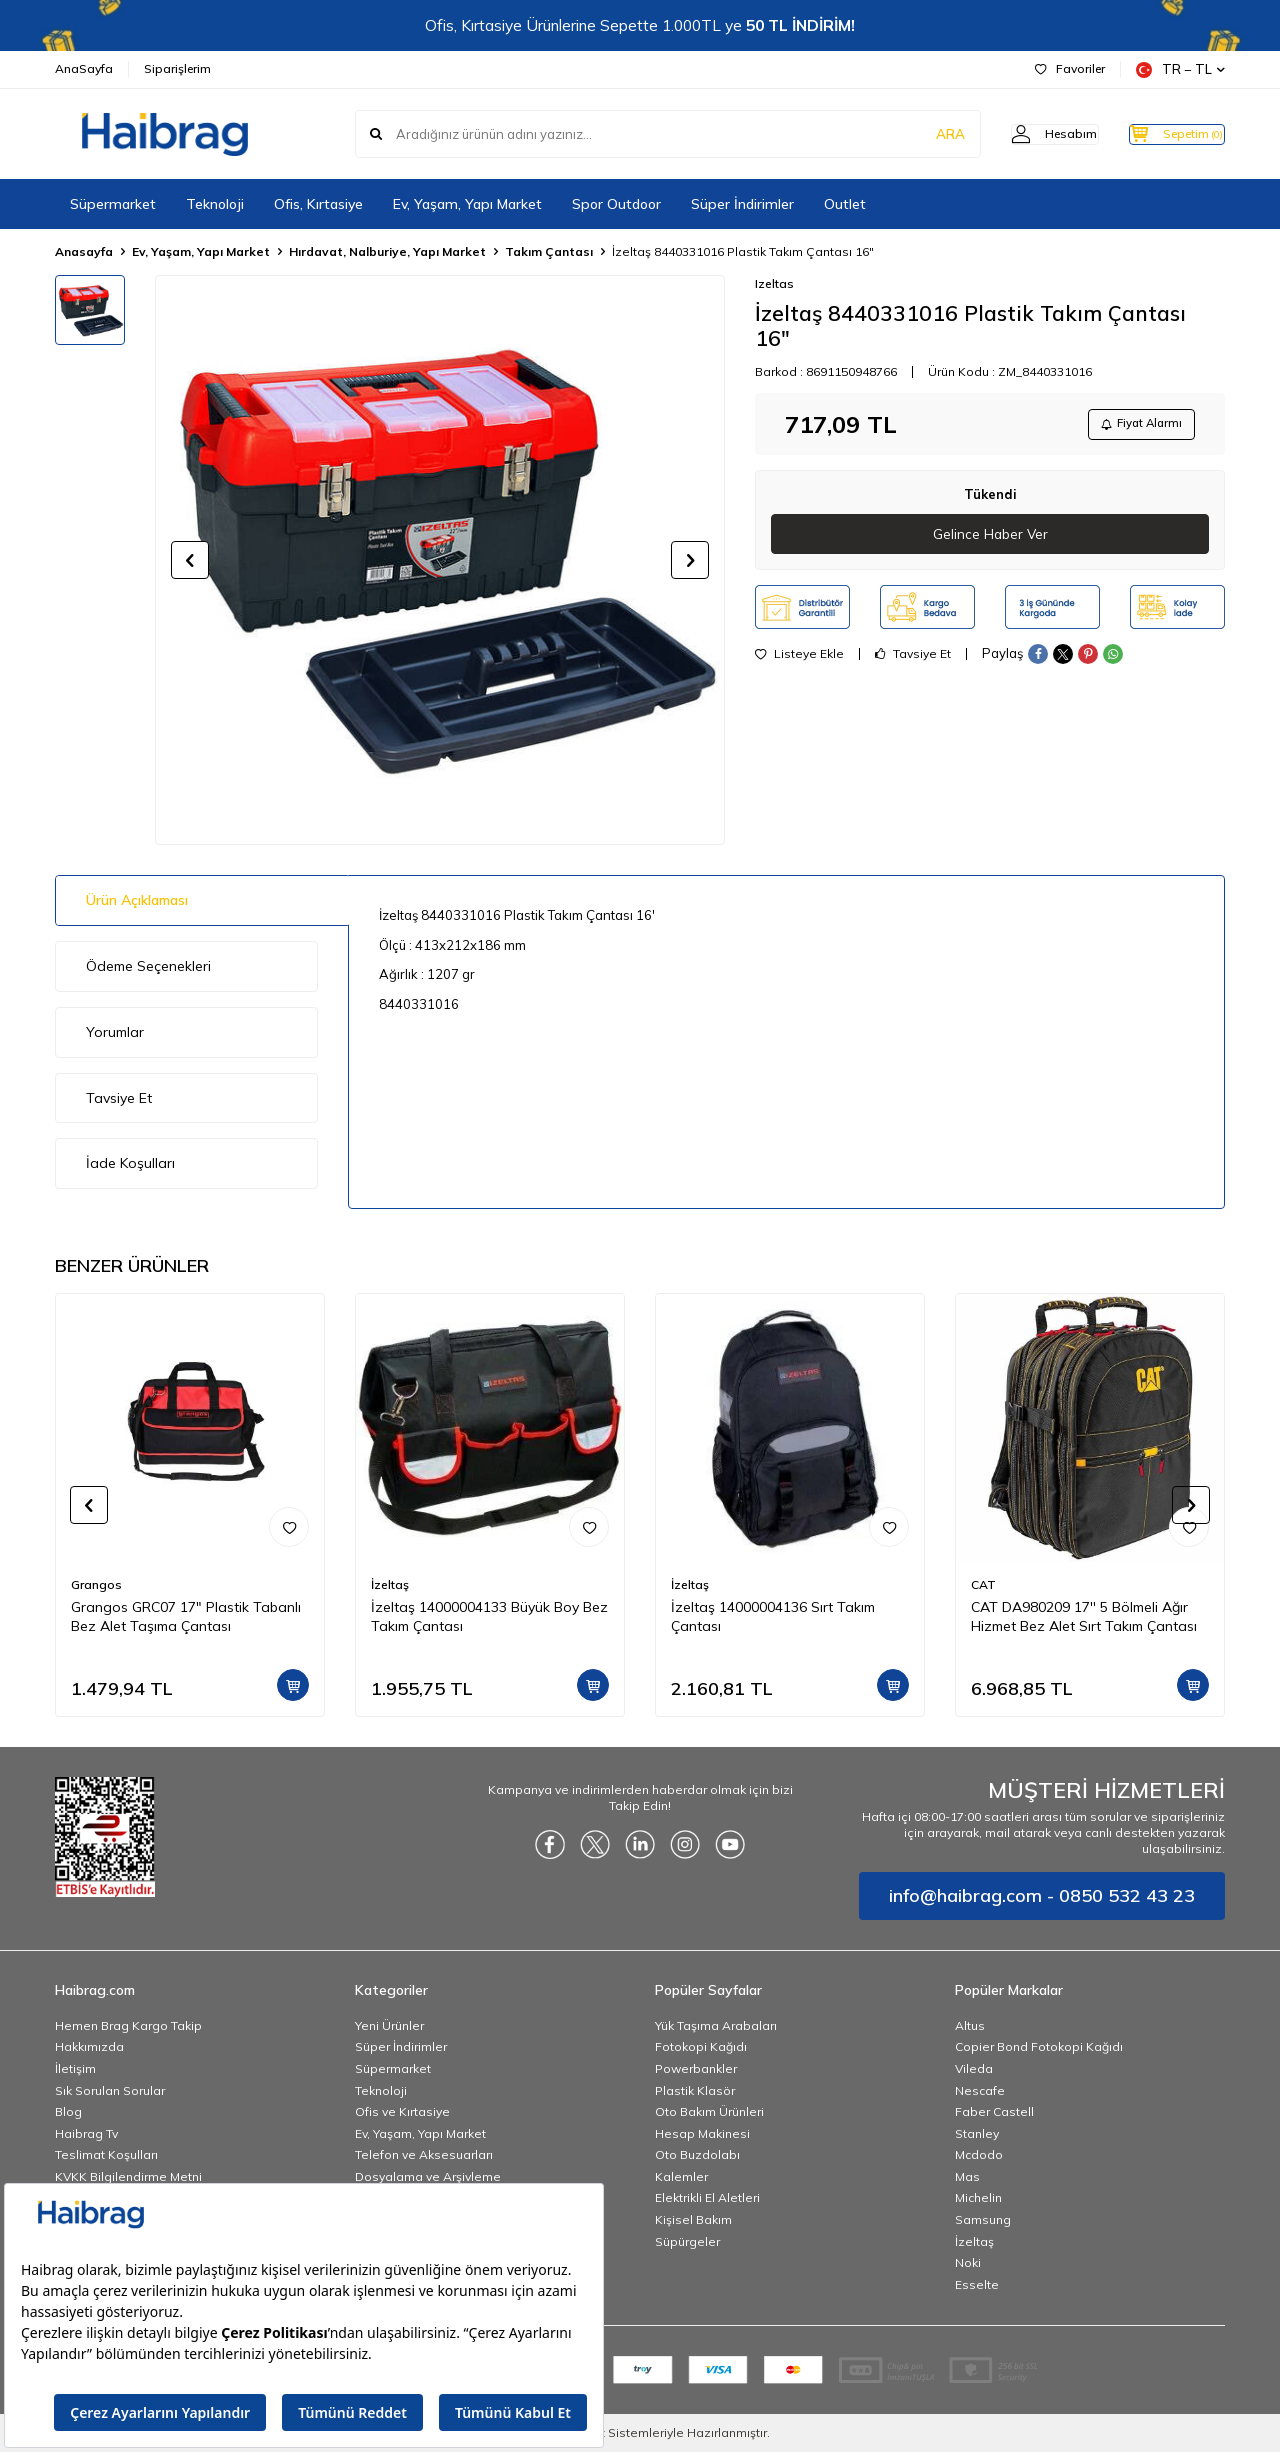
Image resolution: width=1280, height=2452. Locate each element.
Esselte (977, 2284)
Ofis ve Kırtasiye (402, 2111)
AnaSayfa (84, 68)
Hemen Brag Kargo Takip (128, 2025)
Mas (967, 2176)
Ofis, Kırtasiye (318, 204)
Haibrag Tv (86, 2133)
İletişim (75, 2068)
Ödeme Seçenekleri (148, 966)
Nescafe (980, 2090)
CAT (983, 1584)
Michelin (978, 2197)
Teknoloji (215, 204)
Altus (970, 2025)
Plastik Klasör (695, 2090)
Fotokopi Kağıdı (701, 2046)
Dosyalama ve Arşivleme (428, 2176)
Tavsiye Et (913, 659)
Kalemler (681, 2176)
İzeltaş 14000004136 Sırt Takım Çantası (773, 1616)
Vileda (974, 2068)
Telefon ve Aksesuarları (424, 2154)
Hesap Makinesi (702, 2133)
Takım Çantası (549, 251)
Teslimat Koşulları (106, 2154)
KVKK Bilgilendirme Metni (128, 2176)
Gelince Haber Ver (990, 538)
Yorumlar (115, 1032)
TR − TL (1180, 69)
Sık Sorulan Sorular (110, 2090)
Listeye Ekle (799, 659)
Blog (68, 2111)
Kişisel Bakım (693, 2219)
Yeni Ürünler (389, 2025)
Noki (968, 2262)
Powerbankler (696, 2068)
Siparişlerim (177, 68)
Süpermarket (113, 204)
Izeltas (774, 283)
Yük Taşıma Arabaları (716, 2025)
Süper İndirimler (742, 204)
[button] (190, 560)
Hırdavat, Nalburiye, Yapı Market (387, 251)
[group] (440, 560)
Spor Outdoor (616, 204)
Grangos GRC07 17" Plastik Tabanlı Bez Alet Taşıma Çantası (186, 1616)
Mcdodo (979, 2154)
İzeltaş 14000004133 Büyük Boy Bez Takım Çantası (489, 1616)
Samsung (983, 2219)
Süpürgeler (687, 2241)
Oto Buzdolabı (697, 2154)
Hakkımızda (89, 2046)
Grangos (96, 1584)
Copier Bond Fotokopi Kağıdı (1039, 2046)
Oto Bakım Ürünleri (709, 2111)
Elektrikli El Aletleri (707, 2197)
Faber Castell (994, 2111)
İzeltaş (390, 1584)
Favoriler (1070, 68)
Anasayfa (84, 251)
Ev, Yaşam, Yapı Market (467, 204)
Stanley (977, 2133)
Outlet (845, 204)
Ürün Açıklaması (137, 900)
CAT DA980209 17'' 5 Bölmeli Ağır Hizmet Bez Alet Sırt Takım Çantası (1084, 1616)
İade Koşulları (130, 1163)
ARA (912, 134)
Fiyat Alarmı (1136, 425)
